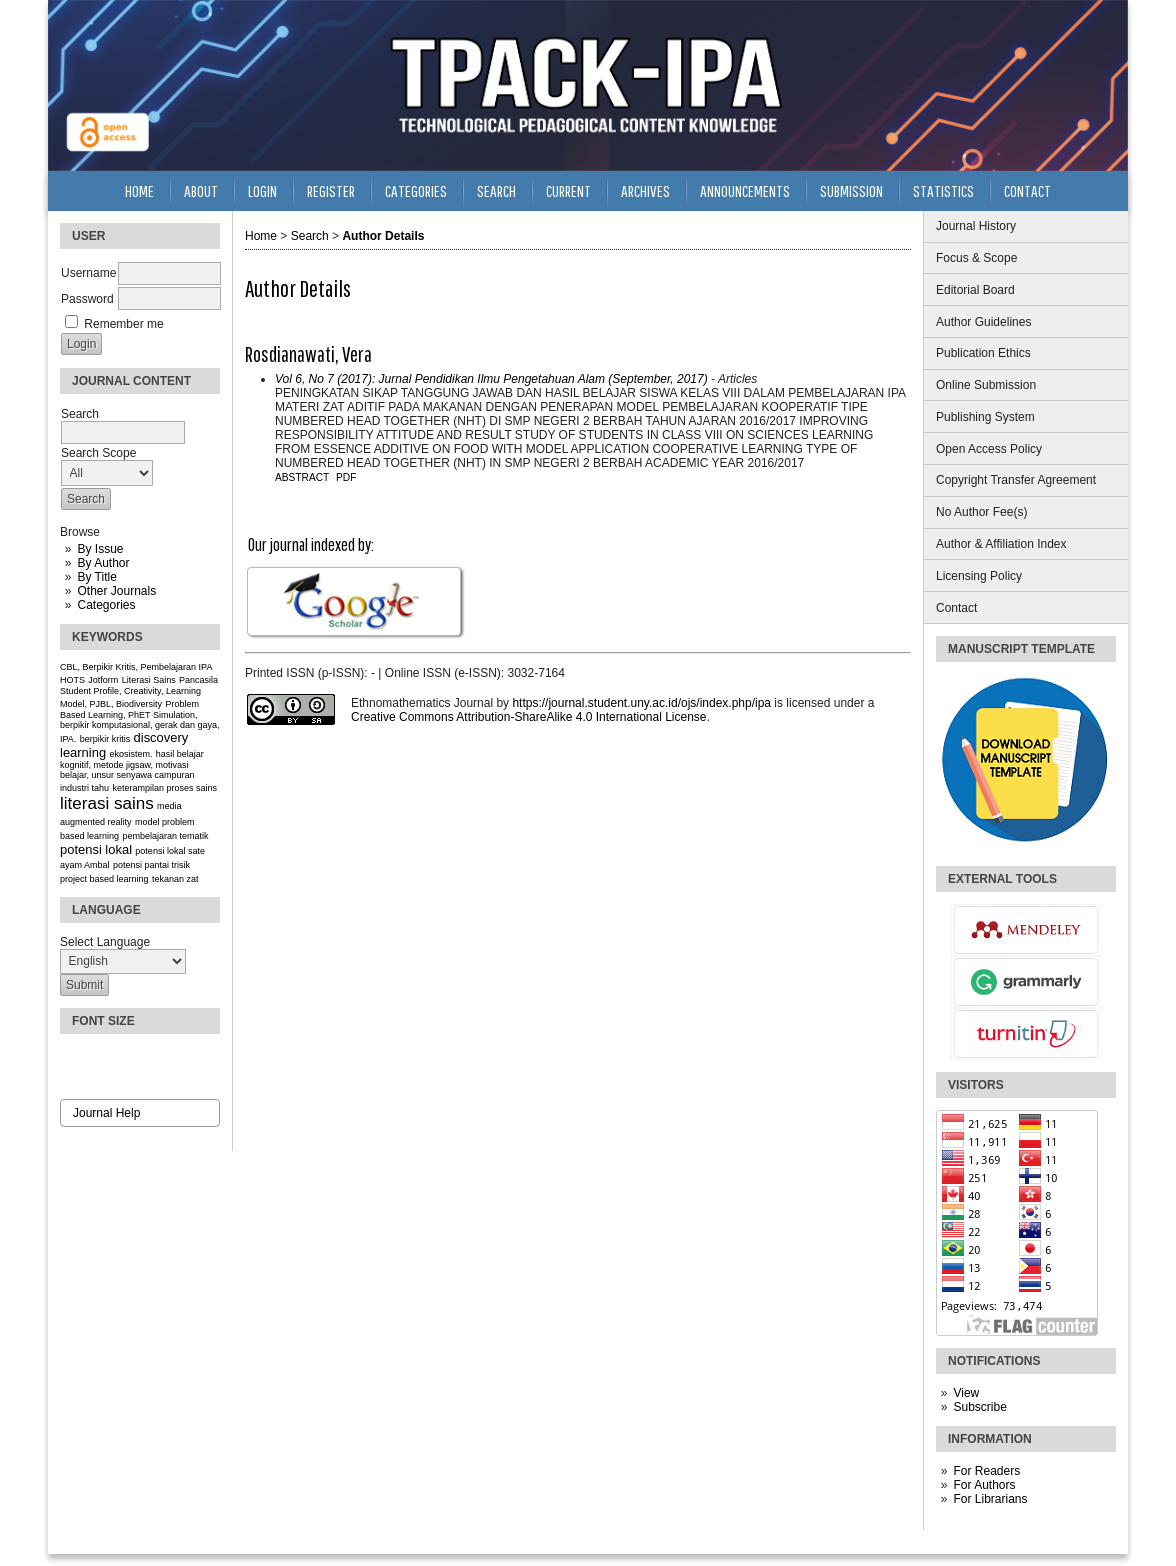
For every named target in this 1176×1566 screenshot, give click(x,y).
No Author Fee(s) (981, 512)
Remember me (123, 324)
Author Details (383, 236)
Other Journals (116, 591)
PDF (346, 477)
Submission (851, 190)
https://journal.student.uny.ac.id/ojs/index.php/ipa (641, 703)
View (966, 1393)
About (201, 190)
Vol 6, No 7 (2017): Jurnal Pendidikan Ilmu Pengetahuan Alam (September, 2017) (491, 379)
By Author (103, 563)
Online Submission (986, 385)
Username (88, 273)
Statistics (943, 190)
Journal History (976, 226)
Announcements (745, 190)
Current (568, 190)
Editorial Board (975, 290)
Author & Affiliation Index (1001, 544)
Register (331, 190)
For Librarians (990, 1499)
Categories (106, 605)
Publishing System (985, 417)
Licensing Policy (979, 576)
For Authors (984, 1485)
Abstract (302, 477)
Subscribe (979, 1407)
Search (496, 190)
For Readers (986, 1471)
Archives (645, 190)
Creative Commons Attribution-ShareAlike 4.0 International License (529, 717)
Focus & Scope (976, 258)
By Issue (100, 549)
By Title (96, 577)
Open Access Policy (989, 449)
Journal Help (106, 1113)
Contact (956, 608)
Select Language (105, 942)
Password (87, 299)
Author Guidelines (983, 322)
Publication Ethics (983, 353)
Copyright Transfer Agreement (1016, 480)
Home (139, 190)
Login (262, 190)
